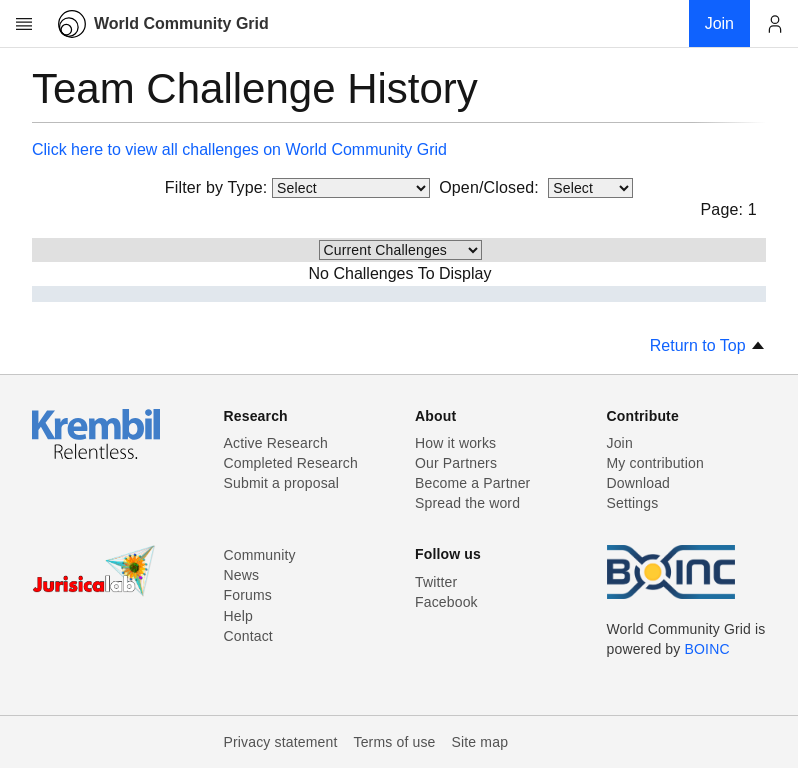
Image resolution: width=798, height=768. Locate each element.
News (242, 575)
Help (238, 616)
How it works (455, 443)
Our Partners (456, 463)
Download (639, 483)
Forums (248, 595)
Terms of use (394, 742)
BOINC (707, 649)
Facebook (446, 602)
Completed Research (291, 463)
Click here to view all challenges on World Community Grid (239, 149)
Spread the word (467, 503)
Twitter (436, 582)
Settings (633, 503)
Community (260, 555)
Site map (480, 742)
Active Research (276, 443)
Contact (248, 636)
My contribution (655, 463)
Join (620, 443)
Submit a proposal (282, 483)
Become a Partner (472, 483)
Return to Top (708, 345)
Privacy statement (281, 742)
